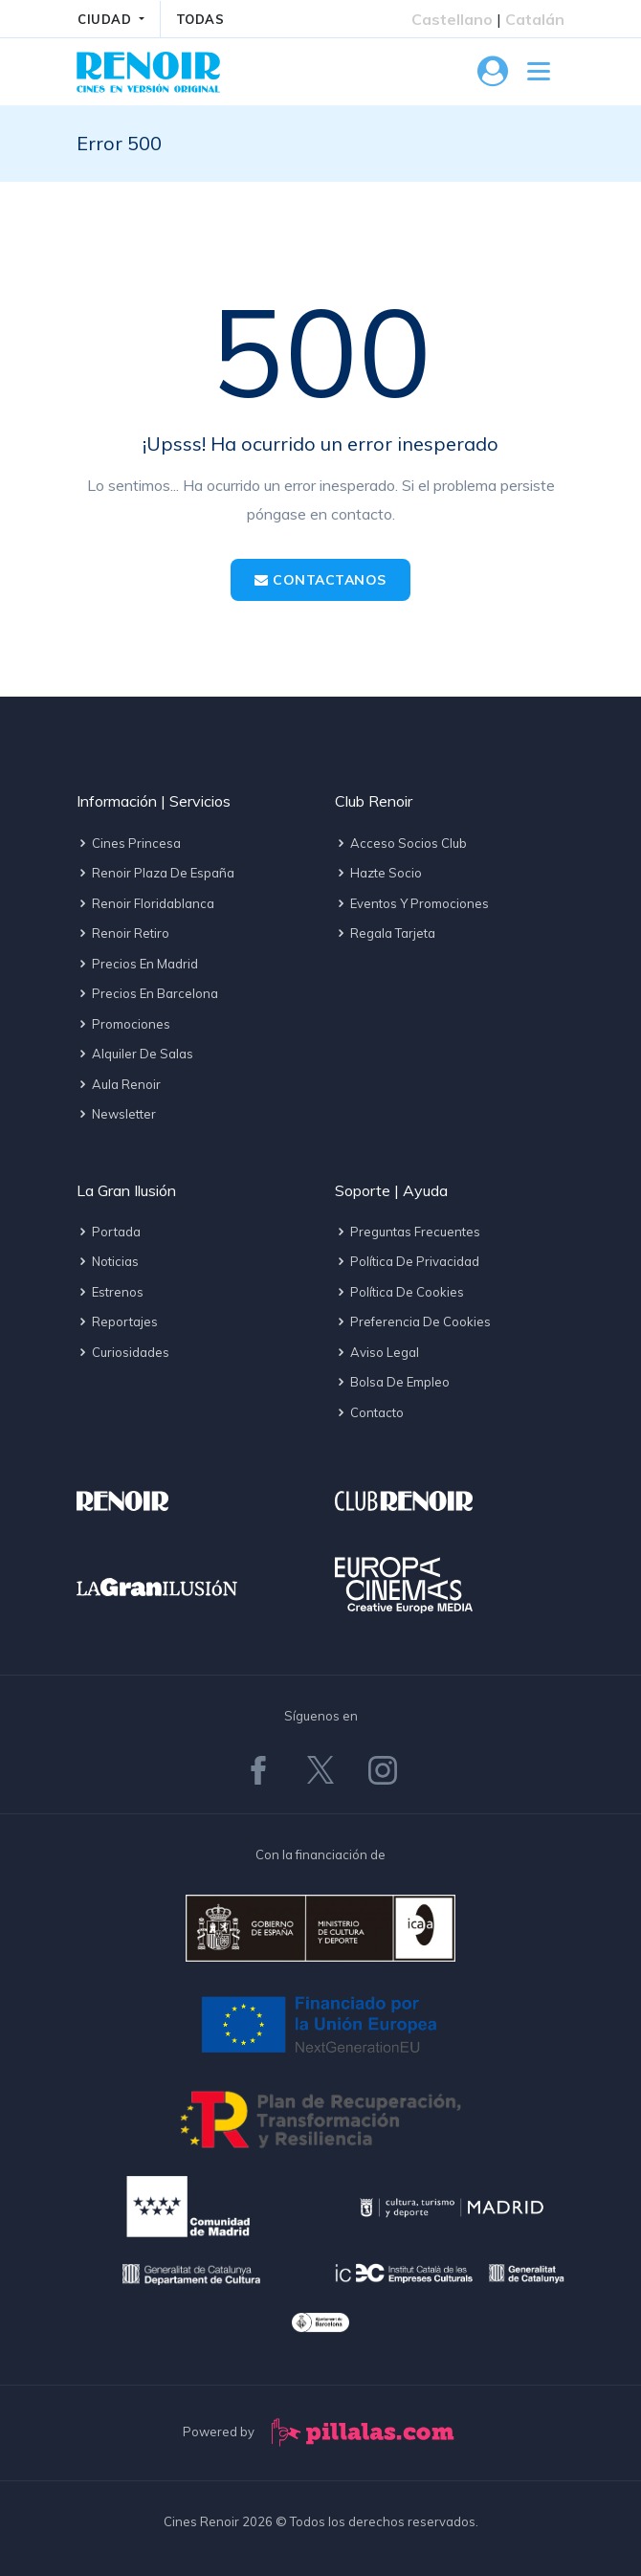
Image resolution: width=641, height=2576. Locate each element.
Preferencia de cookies (413, 1321)
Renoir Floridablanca (145, 903)
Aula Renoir (119, 1084)
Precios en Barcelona (147, 993)
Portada (109, 1231)
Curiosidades (123, 1352)
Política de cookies (399, 1291)
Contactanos (320, 579)
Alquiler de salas (135, 1053)
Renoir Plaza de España (155, 872)
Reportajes (117, 1321)
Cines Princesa (129, 843)
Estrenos (110, 1291)
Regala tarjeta (385, 933)
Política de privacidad (407, 1261)
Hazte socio (378, 872)
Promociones (123, 1024)
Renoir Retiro (123, 933)
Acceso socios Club (401, 843)
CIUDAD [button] (106, 19)
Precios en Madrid (137, 963)
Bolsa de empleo (392, 1381)
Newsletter (116, 1113)
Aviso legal (377, 1352)
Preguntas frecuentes (407, 1231)
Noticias (108, 1261)
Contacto (369, 1412)
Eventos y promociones (412, 903)
